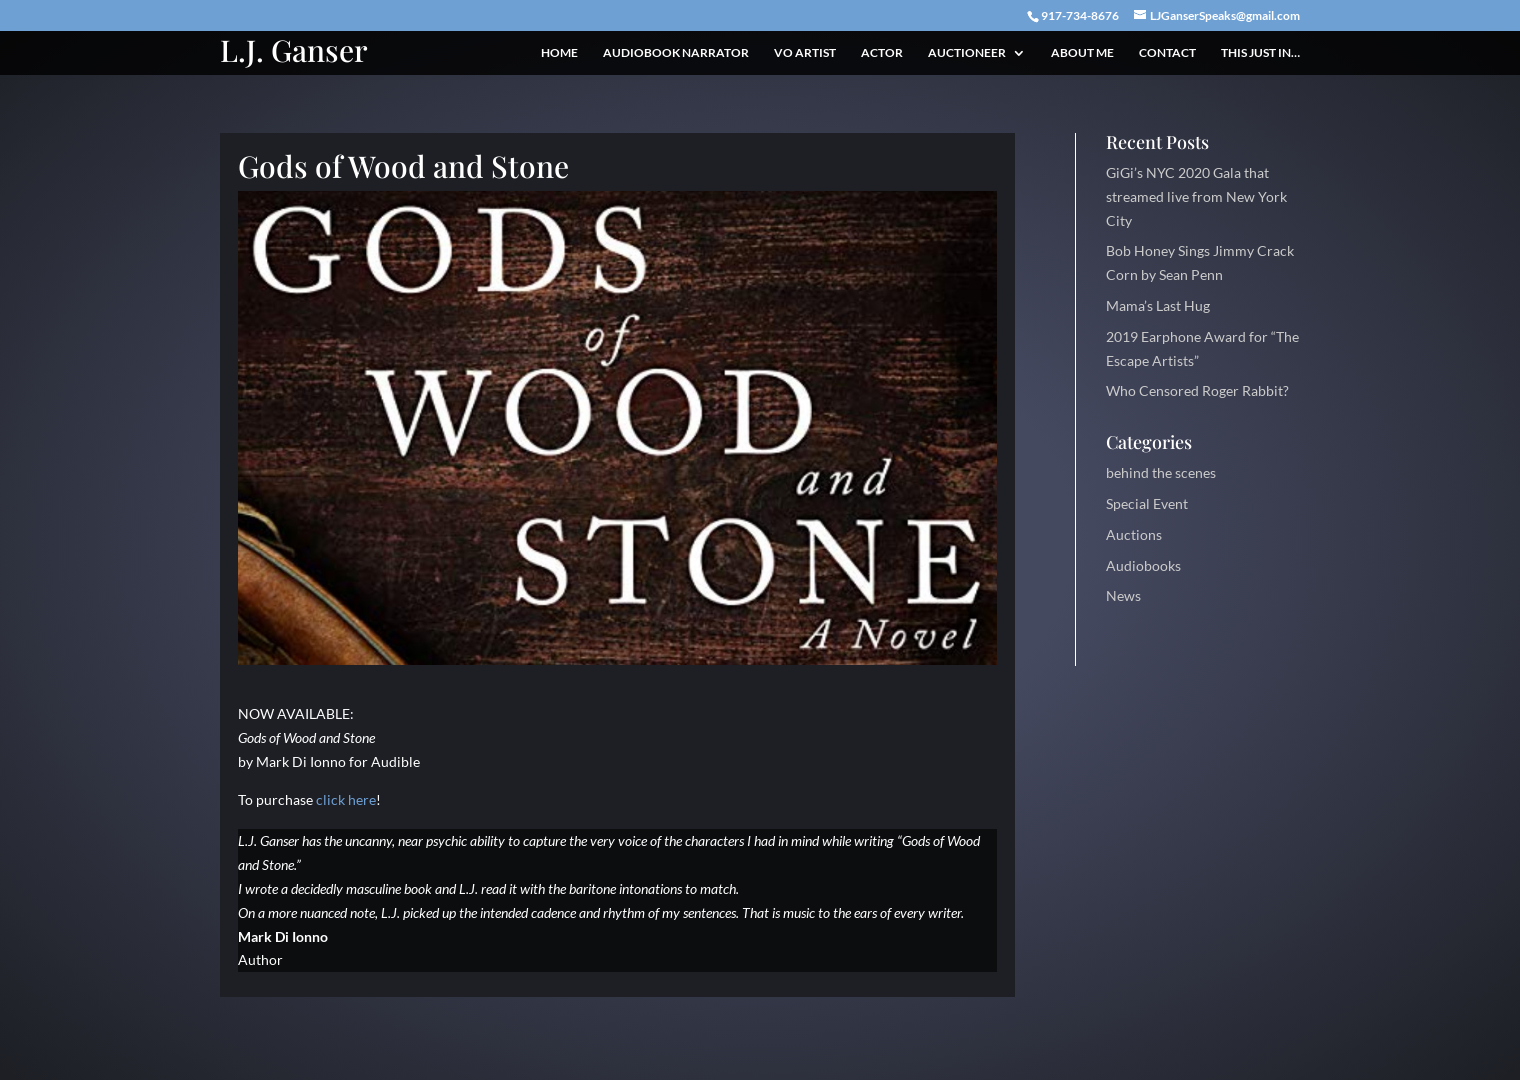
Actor (882, 53)
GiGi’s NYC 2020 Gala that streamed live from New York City (1196, 196)
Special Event (1147, 503)
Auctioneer (967, 53)
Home (559, 53)
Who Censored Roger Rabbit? (1197, 390)
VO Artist (805, 53)
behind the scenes (1161, 472)
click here (346, 799)
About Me (1082, 53)
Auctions (1134, 534)
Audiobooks (1143, 565)
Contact (1167, 53)
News (1123, 595)
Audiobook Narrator (676, 53)
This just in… (1260, 53)
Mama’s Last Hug (1158, 305)
